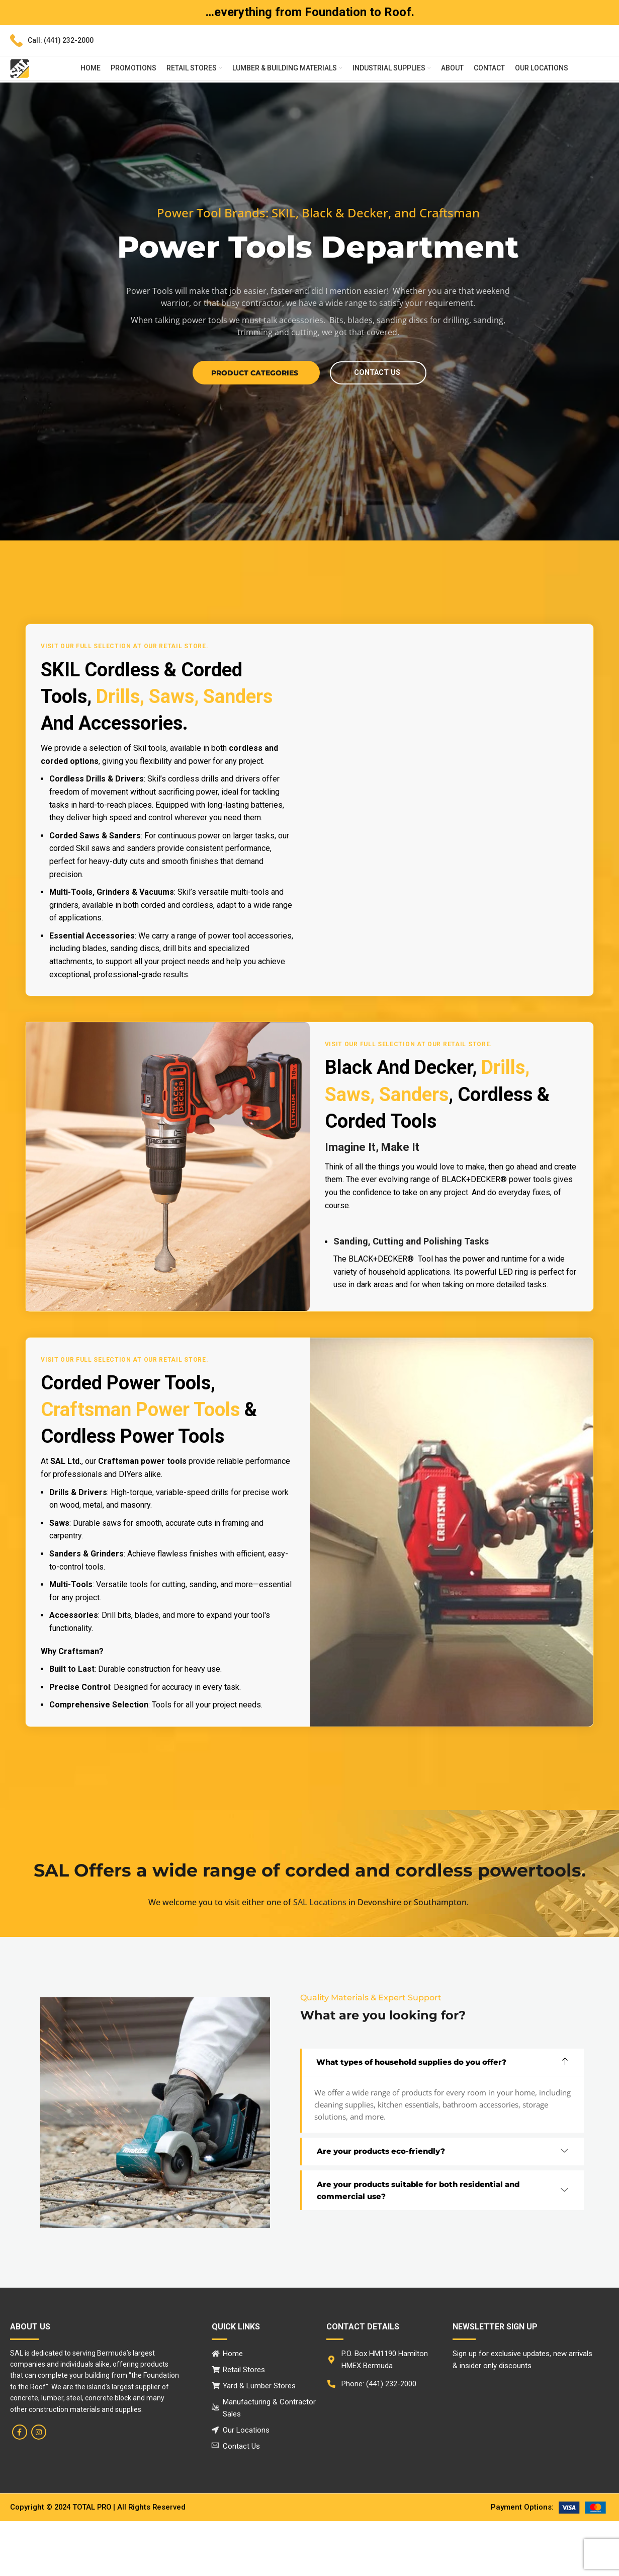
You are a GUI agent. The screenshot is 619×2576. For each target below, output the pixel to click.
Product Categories (251, 426)
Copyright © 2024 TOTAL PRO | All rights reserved (100, 2561)
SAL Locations (319, 1957)
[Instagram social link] (38, 2486)
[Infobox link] (52, 40)
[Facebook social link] (19, 2486)
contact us (378, 426)
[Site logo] (20, 67)
